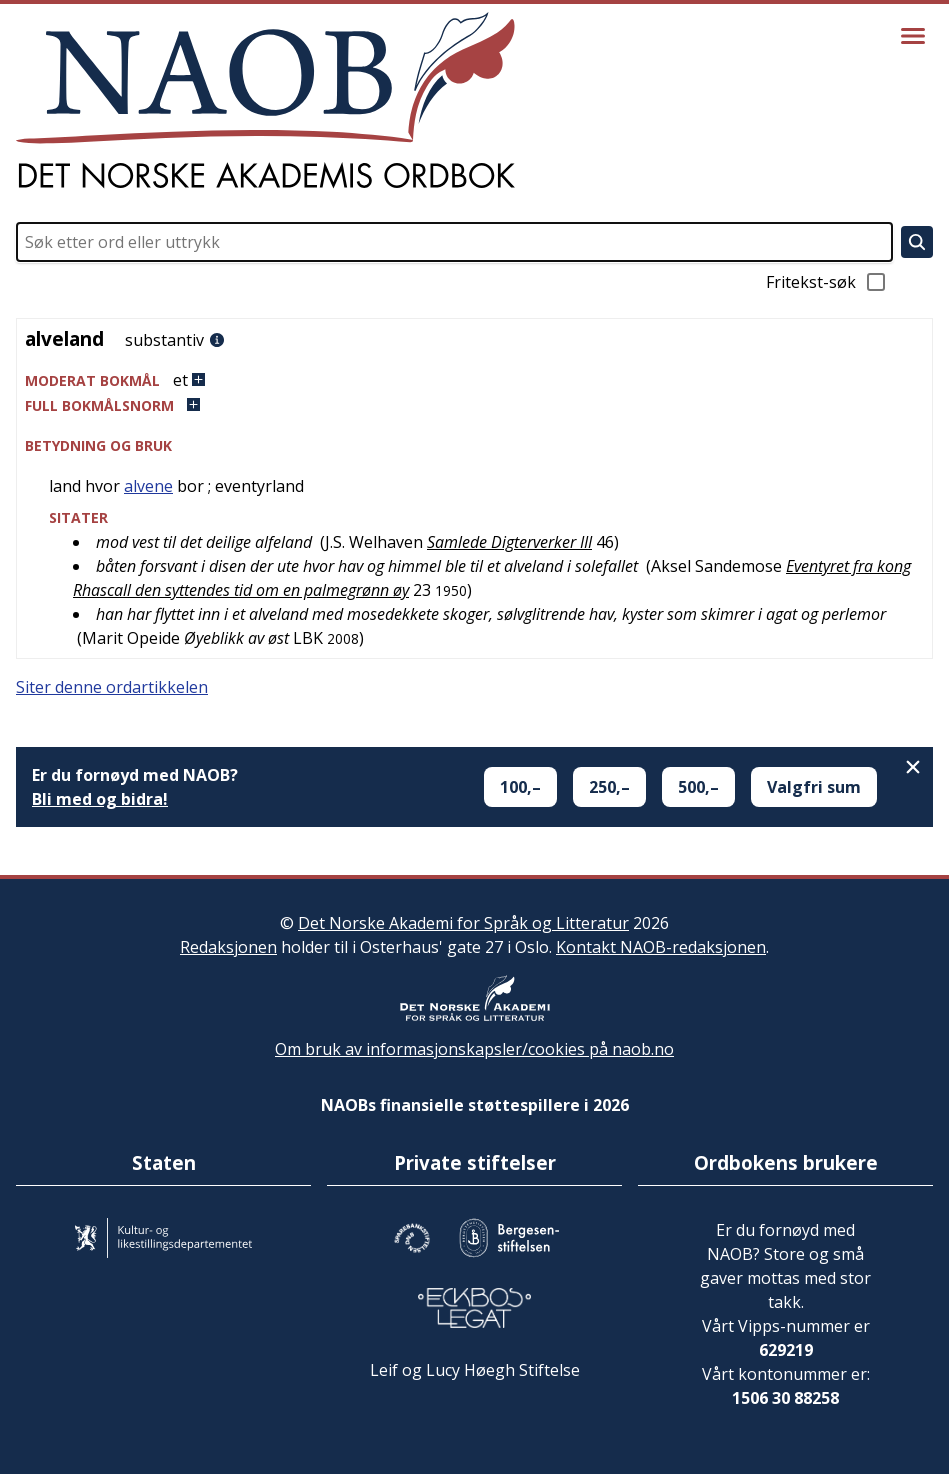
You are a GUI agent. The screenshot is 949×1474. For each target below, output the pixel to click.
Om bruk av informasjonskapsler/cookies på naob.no (474, 1049)
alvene (148, 486)
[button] (474, 380)
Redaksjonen (228, 947)
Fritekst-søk (827, 282)
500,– (698, 787)
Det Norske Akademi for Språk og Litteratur (463, 923)
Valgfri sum (814, 787)
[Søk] (917, 242)
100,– (520, 787)
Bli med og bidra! (100, 799)
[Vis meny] (913, 36)
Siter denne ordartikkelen (112, 687)
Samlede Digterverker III (509, 542)
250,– (609, 787)
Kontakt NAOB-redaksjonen (661, 947)
